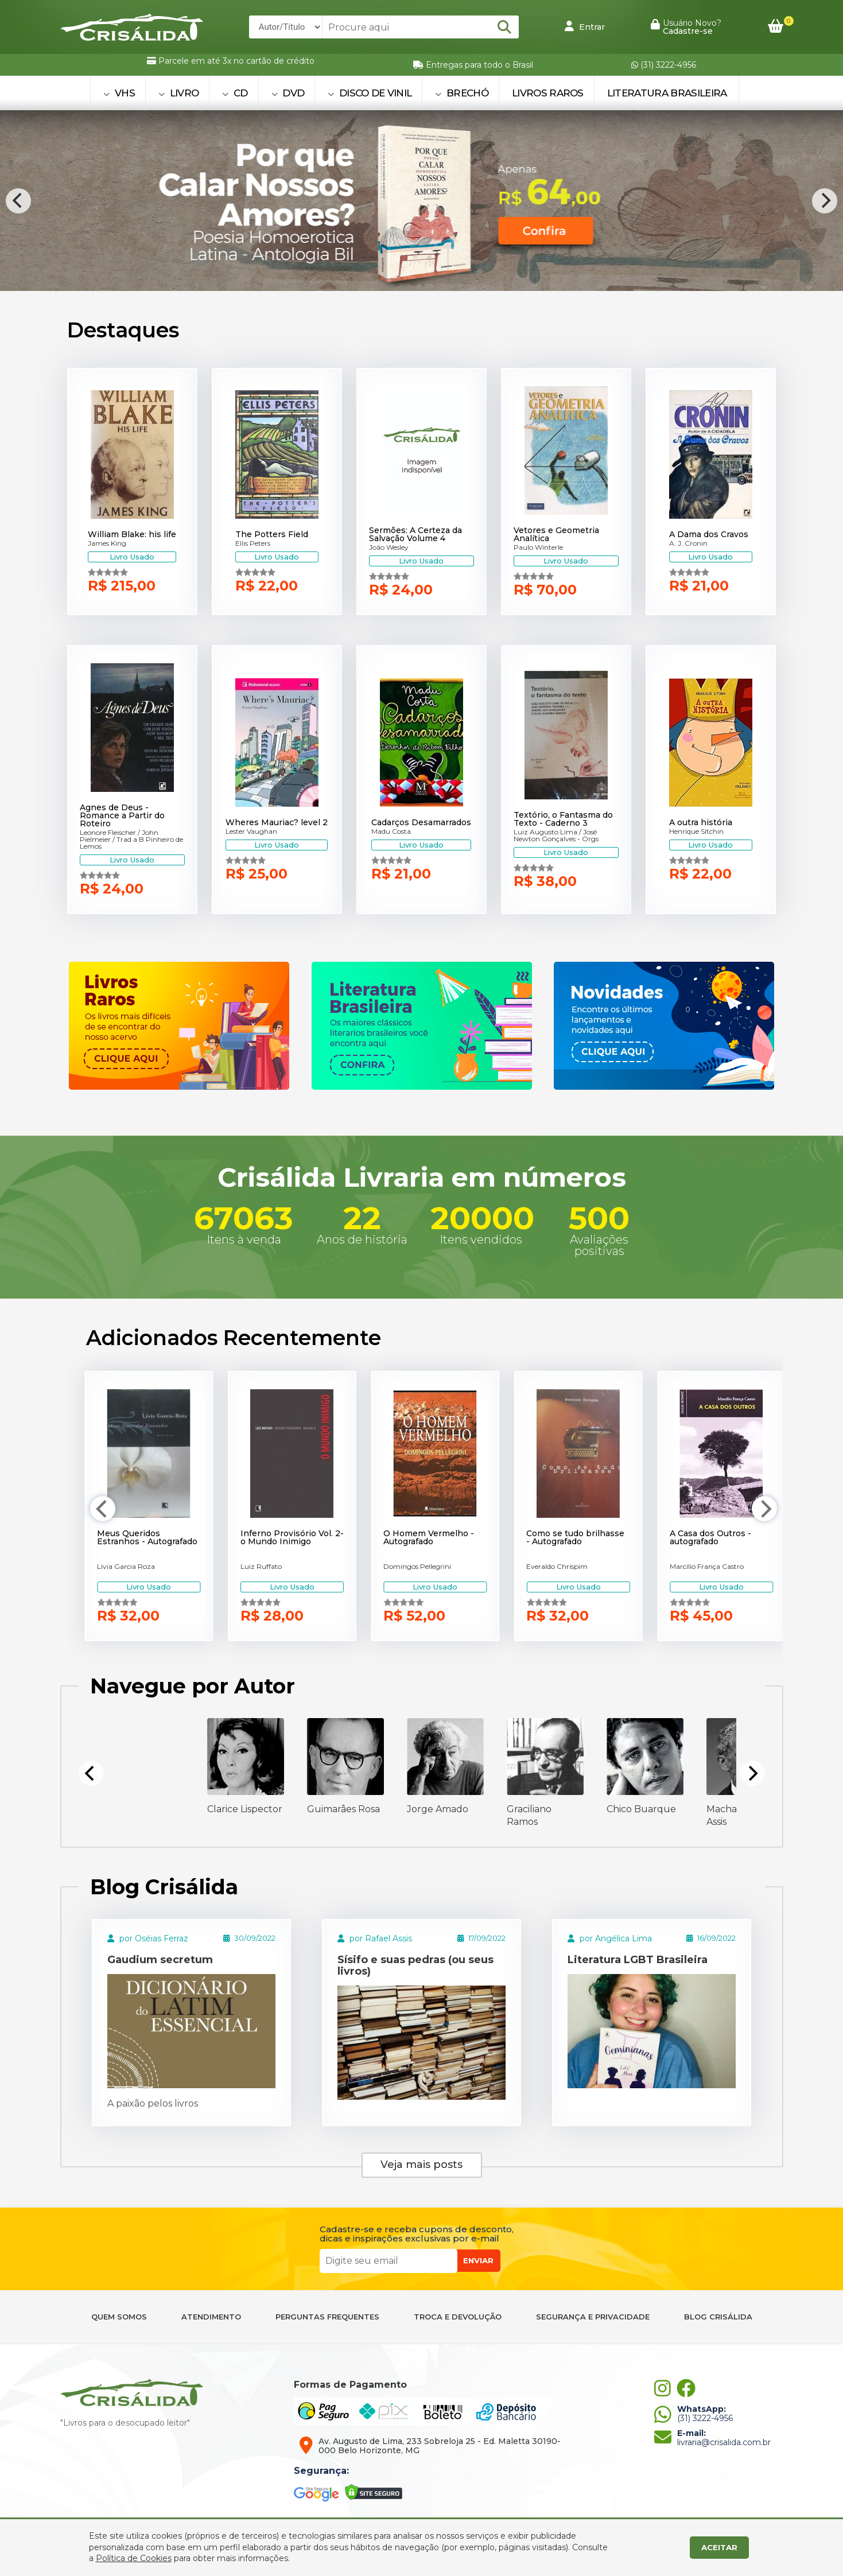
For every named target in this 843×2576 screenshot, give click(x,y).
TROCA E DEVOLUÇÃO (458, 2317)
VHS (119, 93)
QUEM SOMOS (119, 2317)
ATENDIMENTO (211, 2317)
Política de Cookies (134, 2558)
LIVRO (178, 93)
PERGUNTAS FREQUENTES (327, 2317)
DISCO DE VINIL (369, 93)
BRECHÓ (461, 93)
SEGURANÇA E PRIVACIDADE (593, 2317)
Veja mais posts (421, 2164)
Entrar (585, 26)
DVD (288, 93)
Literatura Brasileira (667, 93)
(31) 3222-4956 (663, 65)
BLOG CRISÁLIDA (718, 2317)
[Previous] (18, 200)
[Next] (824, 200)
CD (234, 93)
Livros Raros (548, 93)
